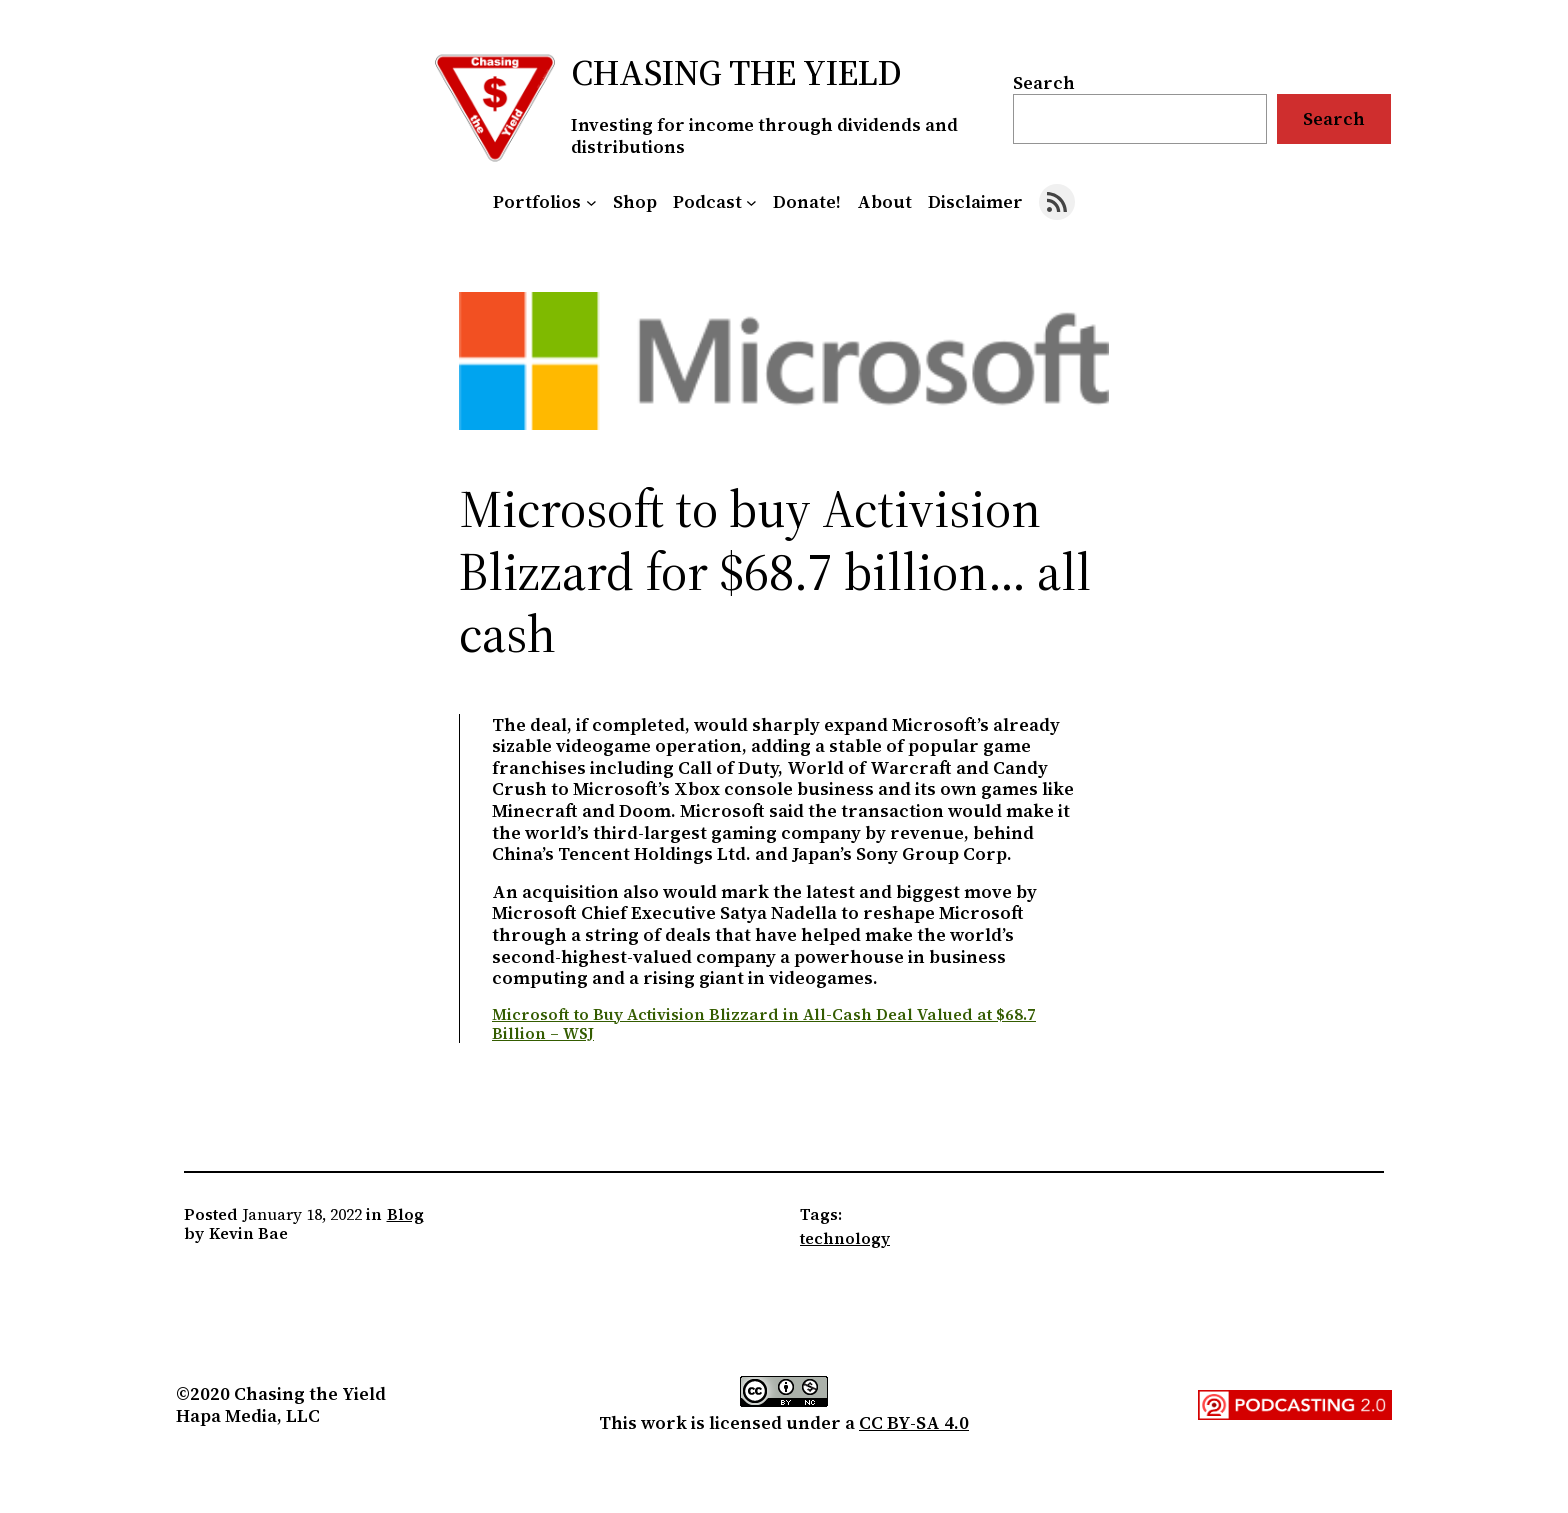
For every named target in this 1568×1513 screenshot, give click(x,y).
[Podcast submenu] (751, 202)
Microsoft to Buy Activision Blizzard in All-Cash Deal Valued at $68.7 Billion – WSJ (764, 1023)
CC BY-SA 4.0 (914, 1422)
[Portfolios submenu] (591, 202)
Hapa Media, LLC (248, 1415)
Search (1044, 82)
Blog (405, 1214)
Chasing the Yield (736, 72)
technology (845, 1238)
